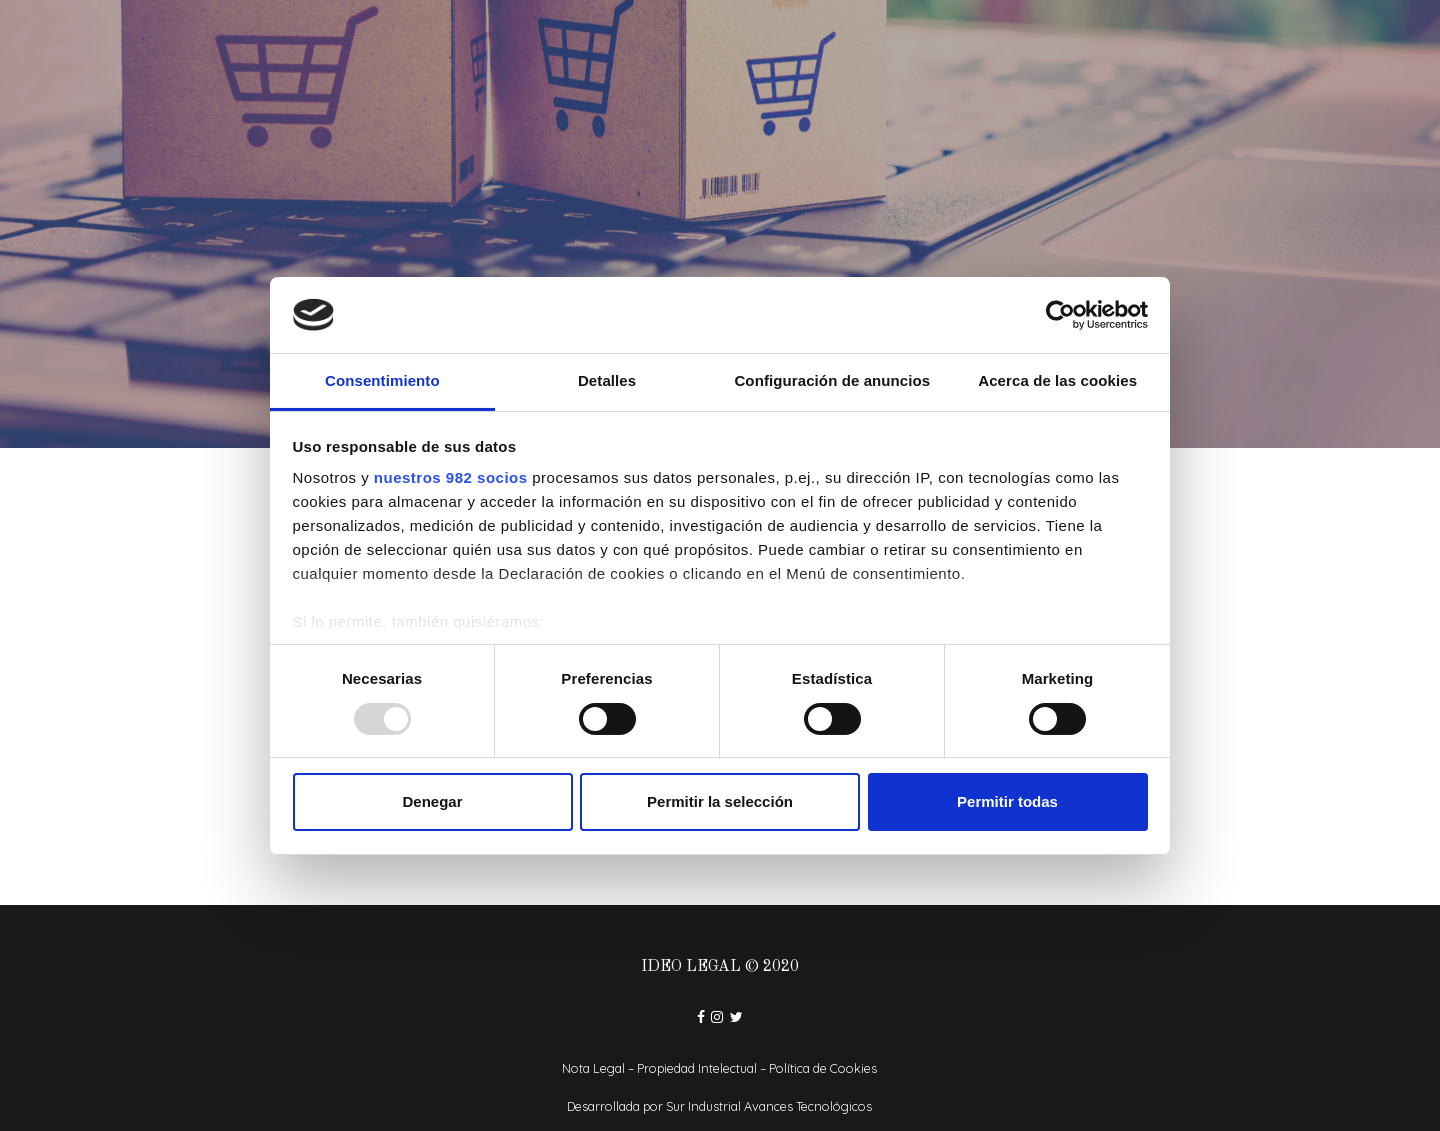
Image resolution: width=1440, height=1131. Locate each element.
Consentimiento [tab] (382, 380)
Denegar (432, 801)
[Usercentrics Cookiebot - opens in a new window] (1060, 315)
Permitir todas (1007, 801)
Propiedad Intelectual (697, 1068)
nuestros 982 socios (451, 477)
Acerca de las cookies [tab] (1057, 380)
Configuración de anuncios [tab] (832, 380)
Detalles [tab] (607, 380)
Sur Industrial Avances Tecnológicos (769, 1106)
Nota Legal (593, 1068)
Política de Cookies (823, 1068)
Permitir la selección (720, 801)
